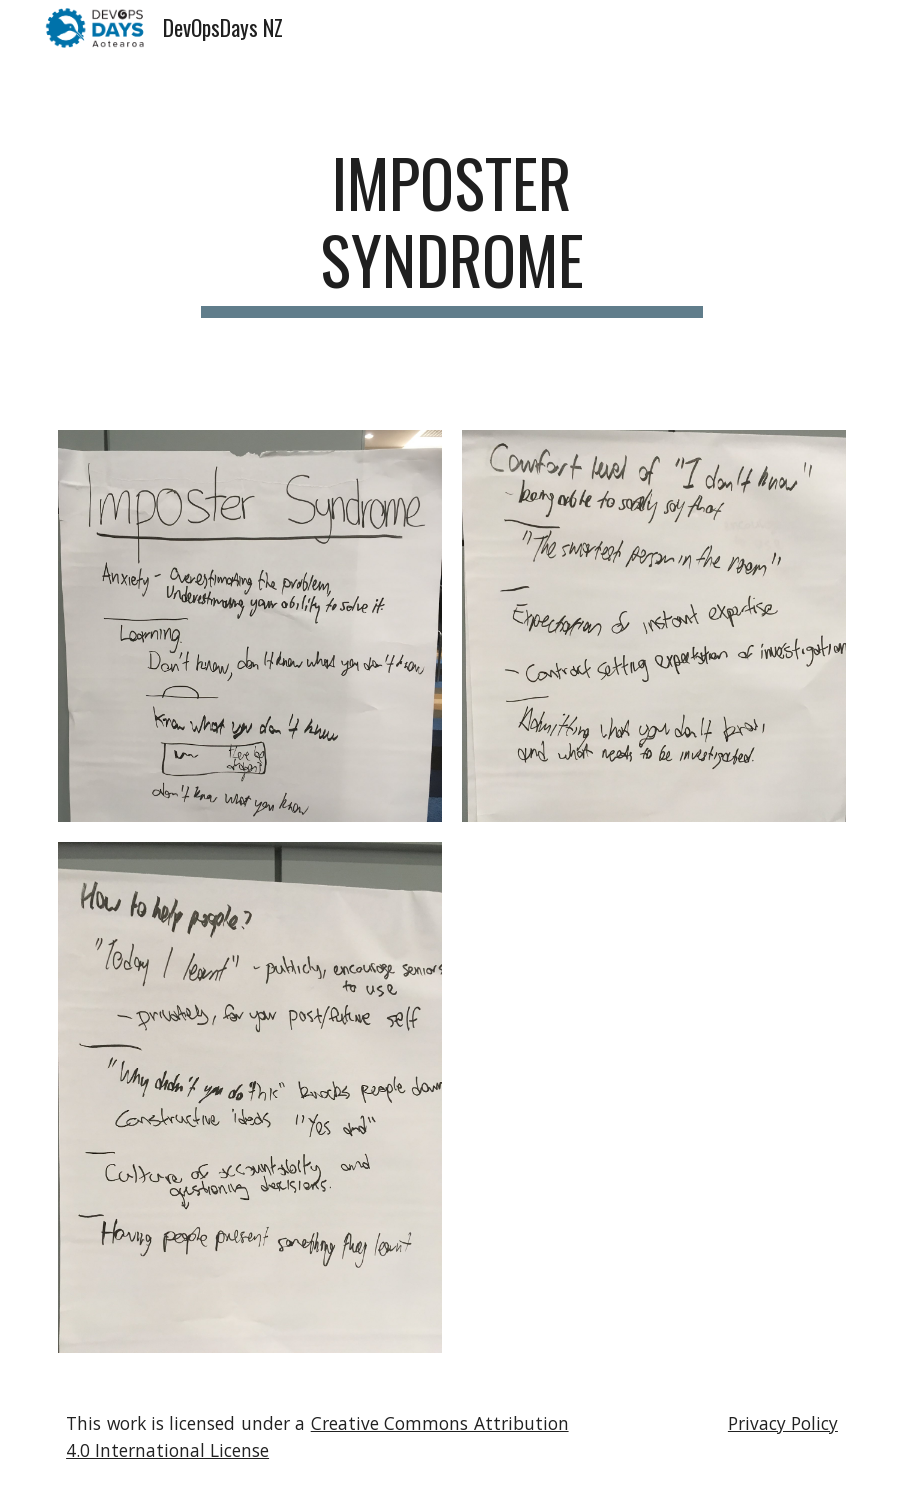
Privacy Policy (783, 1423)
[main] (452, 231)
